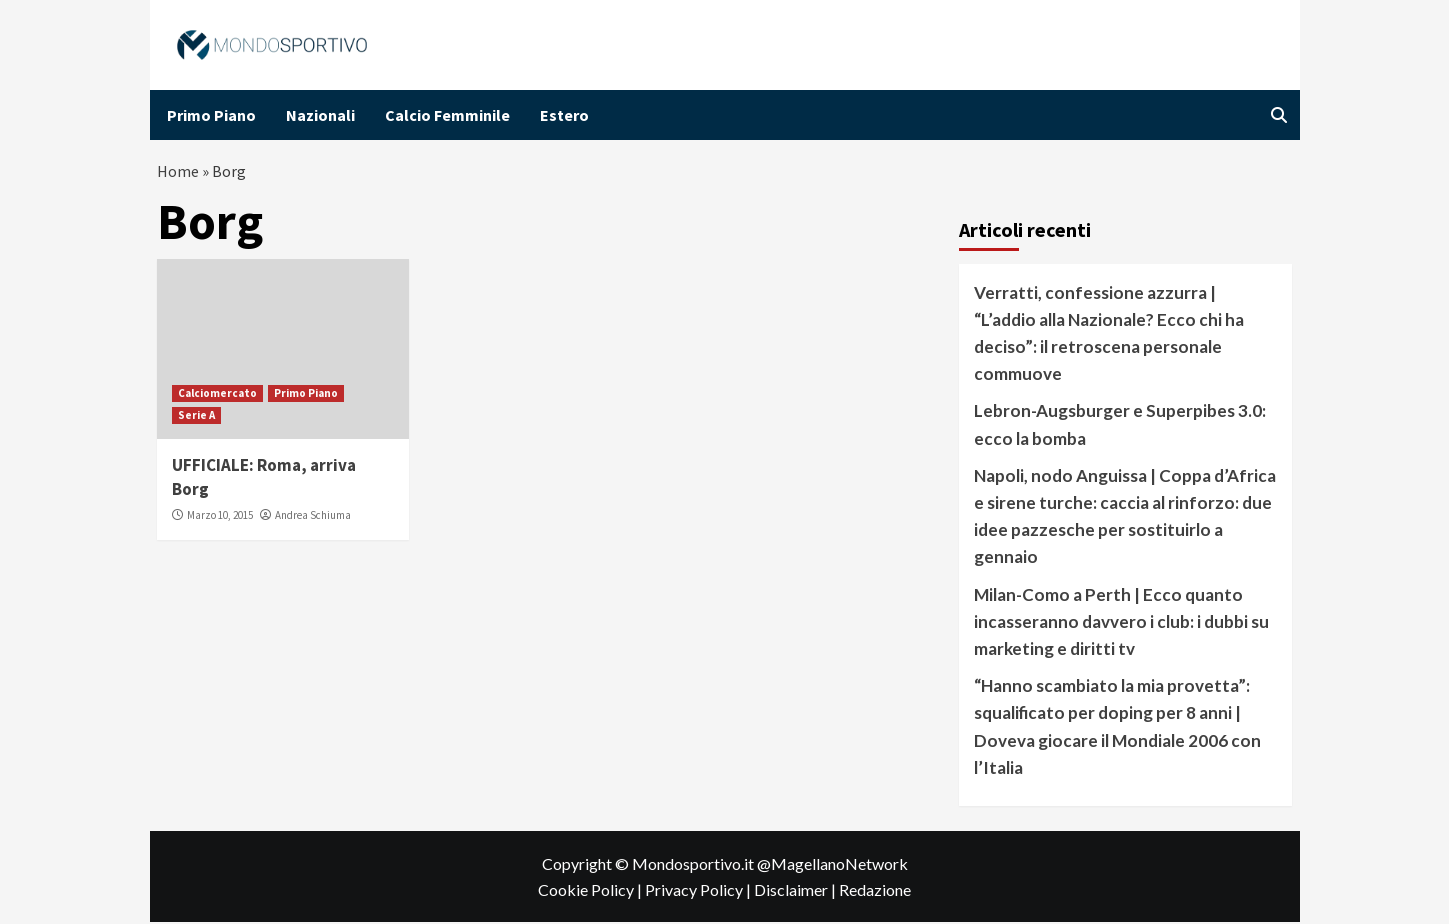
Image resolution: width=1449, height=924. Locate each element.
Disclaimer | (796, 890)
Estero (564, 115)
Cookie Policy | (591, 890)
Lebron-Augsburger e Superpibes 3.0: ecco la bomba (1120, 426)
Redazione (875, 890)
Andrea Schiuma (313, 517)
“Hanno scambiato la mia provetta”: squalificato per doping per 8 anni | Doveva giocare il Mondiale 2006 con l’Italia (1117, 728)
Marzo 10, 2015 (220, 517)
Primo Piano (211, 115)
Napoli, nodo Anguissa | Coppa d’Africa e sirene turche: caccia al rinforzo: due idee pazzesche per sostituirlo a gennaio (1125, 517)
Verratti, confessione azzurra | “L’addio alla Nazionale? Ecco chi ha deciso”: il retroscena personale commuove (1109, 334)
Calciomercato (217, 394)
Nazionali (320, 115)
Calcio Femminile (447, 115)
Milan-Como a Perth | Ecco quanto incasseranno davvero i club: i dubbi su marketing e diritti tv (1121, 622)
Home (178, 172)
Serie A (196, 416)
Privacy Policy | (699, 890)
